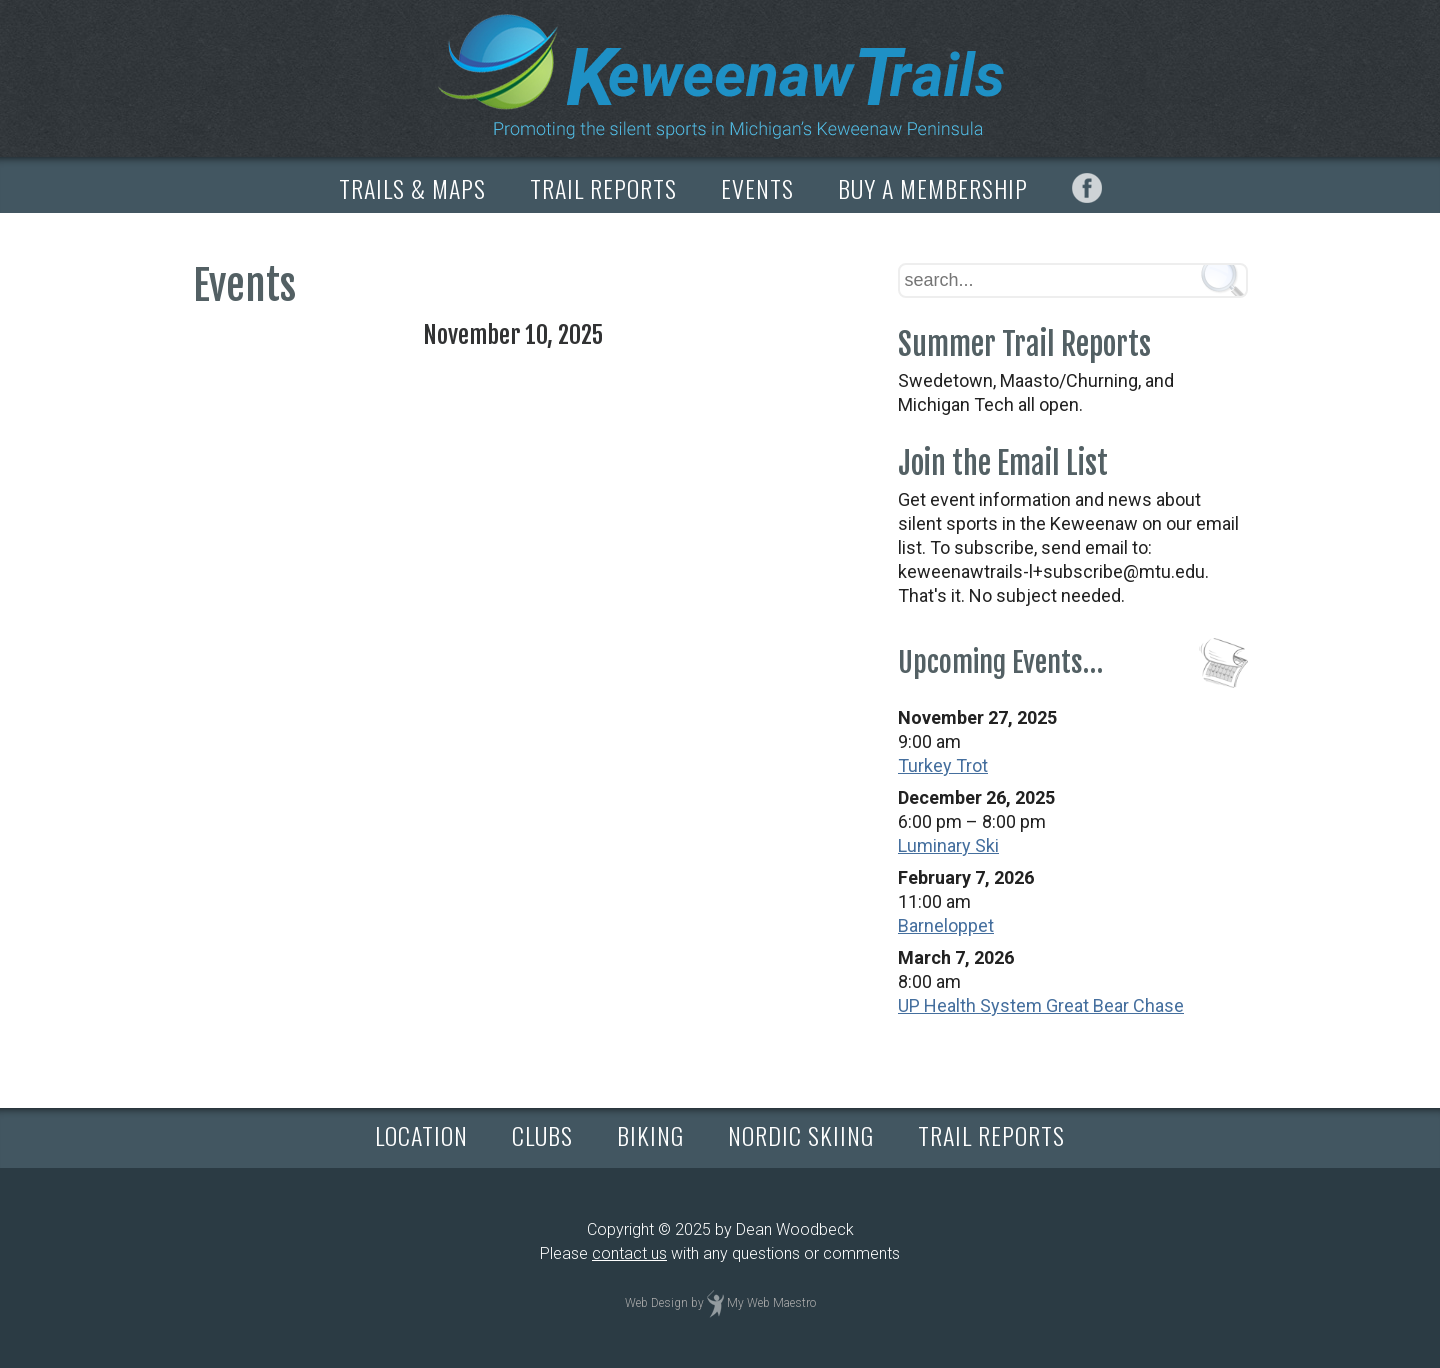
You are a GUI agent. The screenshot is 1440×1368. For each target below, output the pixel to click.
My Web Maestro (771, 1303)
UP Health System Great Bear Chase (1041, 1005)
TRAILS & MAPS (412, 188)
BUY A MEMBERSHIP (933, 188)
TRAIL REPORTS (603, 188)
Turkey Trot (943, 765)
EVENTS (757, 188)
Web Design (656, 1303)
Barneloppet (946, 925)
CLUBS (542, 1135)
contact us (629, 1253)
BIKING (650, 1135)
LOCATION (421, 1135)
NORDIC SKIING (801, 1135)
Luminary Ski (948, 845)
